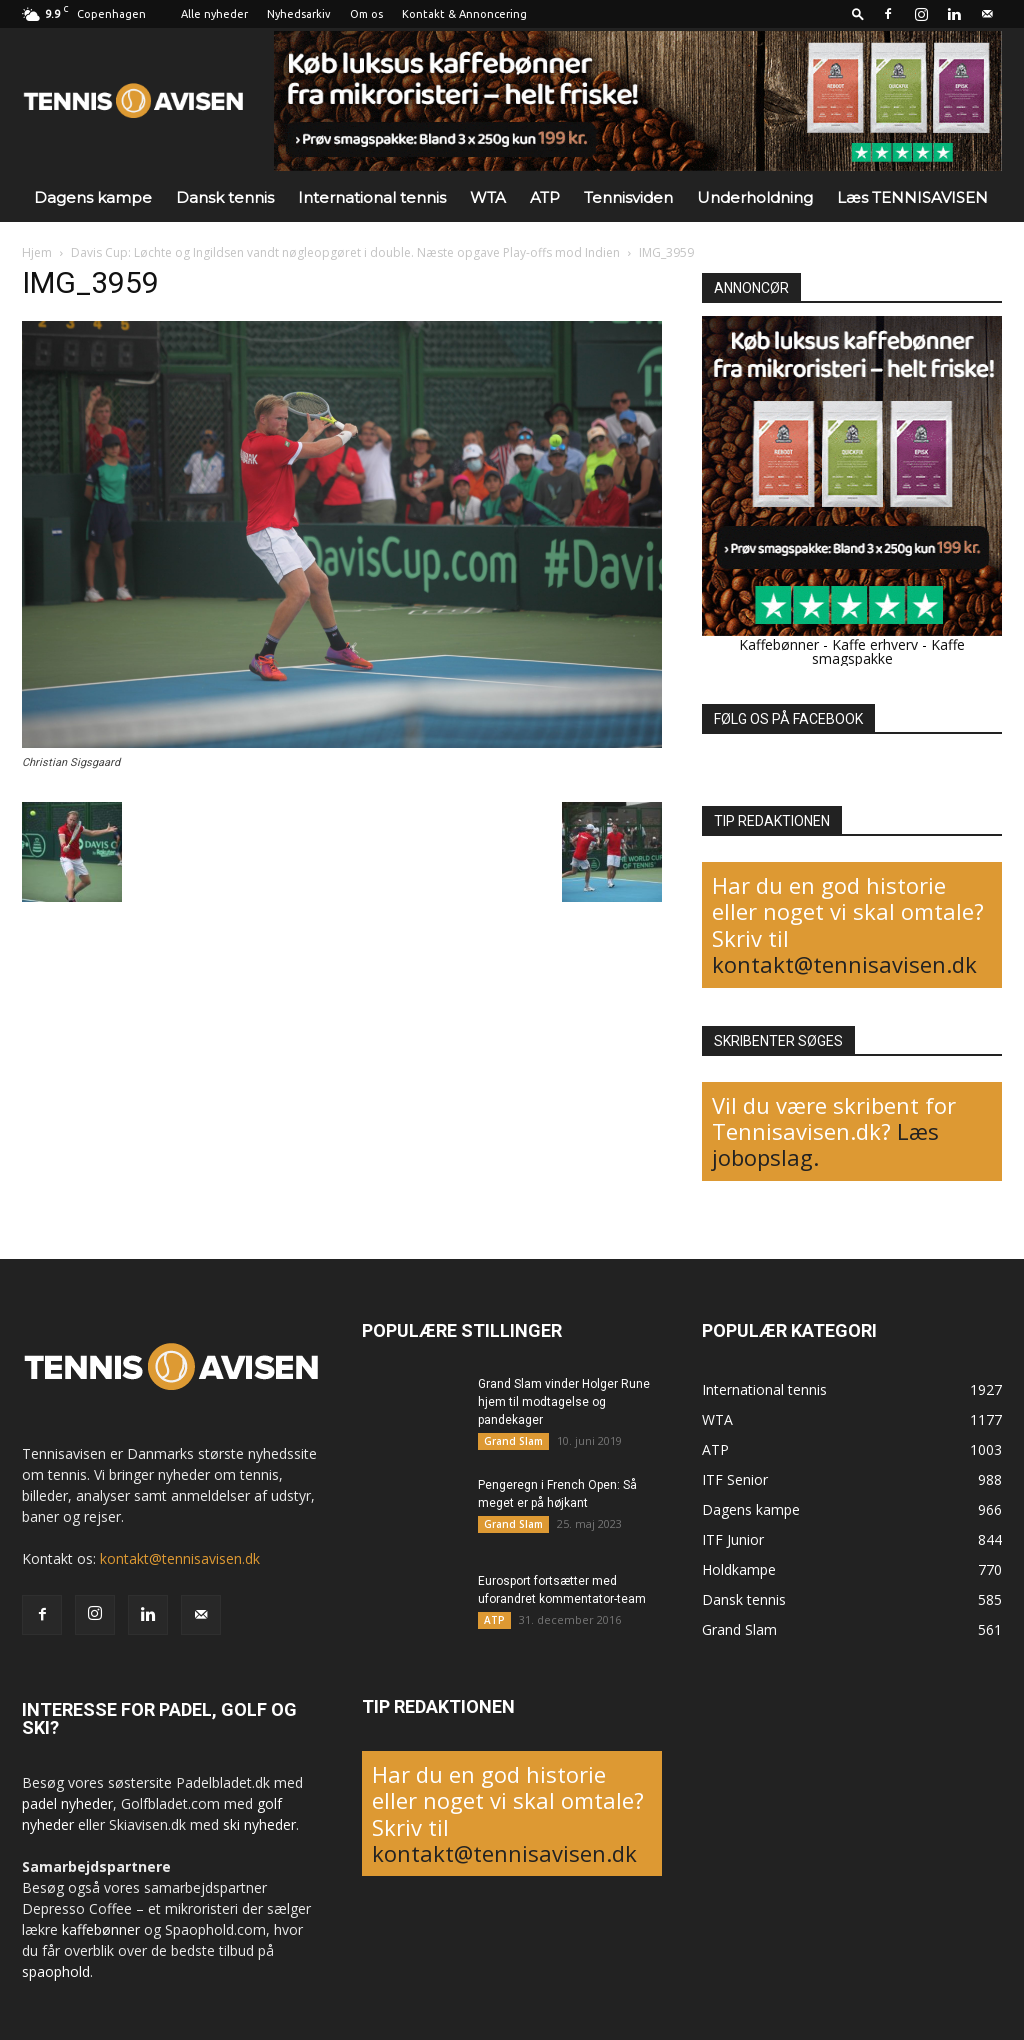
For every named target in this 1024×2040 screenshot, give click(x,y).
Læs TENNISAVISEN (912, 197)
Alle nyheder (214, 14)
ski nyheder (259, 1824)
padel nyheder (67, 1803)
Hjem (37, 252)
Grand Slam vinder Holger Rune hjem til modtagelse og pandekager (564, 1402)
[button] (858, 13)
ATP (545, 197)
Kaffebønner (779, 644)
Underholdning (755, 197)
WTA (488, 197)
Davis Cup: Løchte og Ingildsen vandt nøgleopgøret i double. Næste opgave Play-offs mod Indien (345, 252)
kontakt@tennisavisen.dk (844, 964)
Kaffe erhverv (875, 644)
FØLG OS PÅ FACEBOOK (788, 719)
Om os (366, 14)
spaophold (56, 1971)
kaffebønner (101, 1929)
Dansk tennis (225, 197)
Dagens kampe (93, 197)
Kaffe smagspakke (889, 651)
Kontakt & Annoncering (464, 14)
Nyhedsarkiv (299, 14)
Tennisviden (628, 197)
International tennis (372, 197)
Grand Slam (513, 1441)
